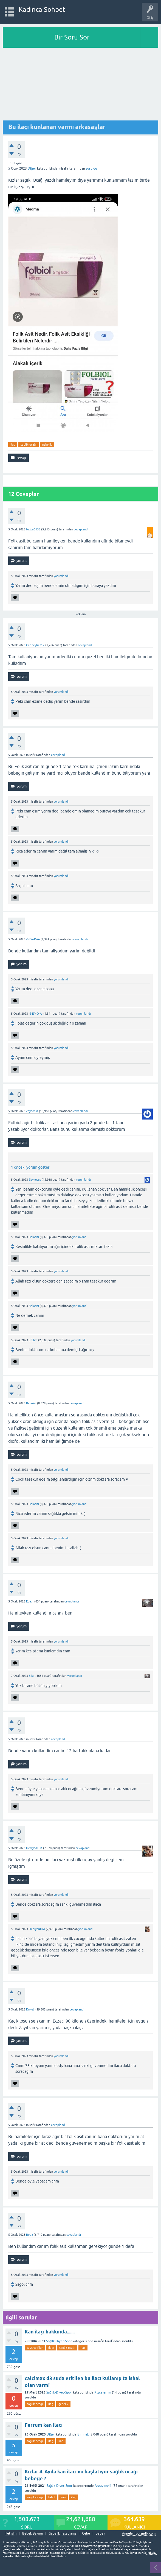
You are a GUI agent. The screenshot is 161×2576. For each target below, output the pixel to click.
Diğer (32, 168)
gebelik (47, 444)
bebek (100, 2533)
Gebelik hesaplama (62, 2533)
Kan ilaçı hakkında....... (50, 2332)
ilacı (51, 2347)
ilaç (12, 444)
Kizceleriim (102, 2392)
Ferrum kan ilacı (44, 2425)
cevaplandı (81, 529)
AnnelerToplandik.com (139, 2533)
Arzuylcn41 (103, 2486)
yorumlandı (61, 576)
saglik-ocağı (28, 444)
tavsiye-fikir (35, 2347)
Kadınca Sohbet (42, 9)
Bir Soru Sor (71, 37)
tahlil (51, 2497)
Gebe (86, 2533)
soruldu (91, 168)
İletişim (10, 2533)
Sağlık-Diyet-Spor (59, 2341)
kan (60, 2441)
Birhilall (83, 2434)
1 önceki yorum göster (30, 1167)
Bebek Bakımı (32, 2533)
